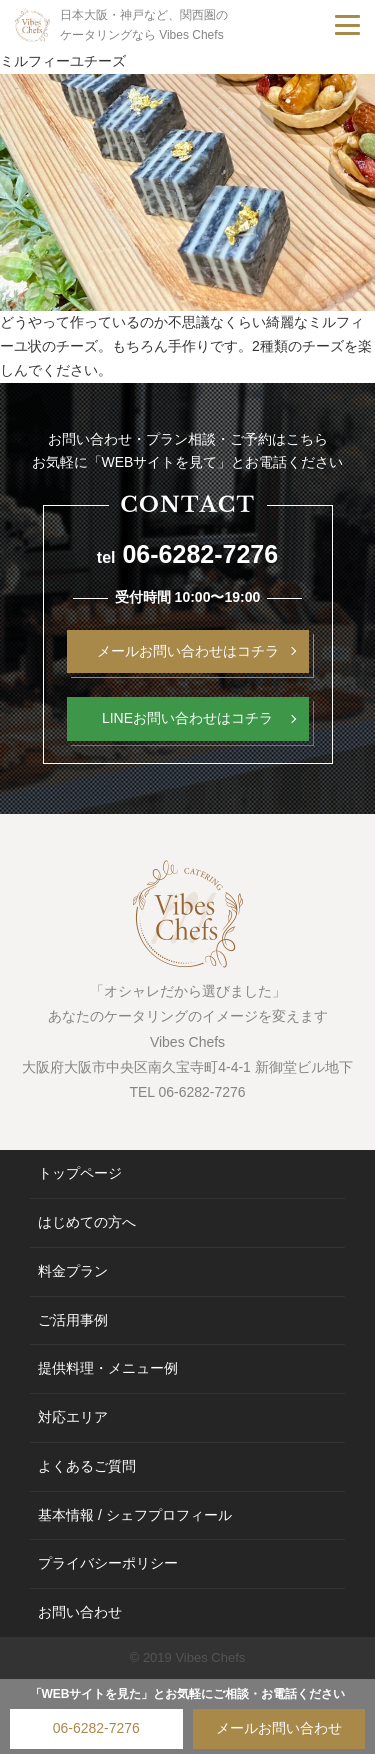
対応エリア (73, 1417)
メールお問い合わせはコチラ (188, 651)
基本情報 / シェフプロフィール (135, 1515)
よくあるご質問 (87, 1466)
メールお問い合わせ (279, 1728)
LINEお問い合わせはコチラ (187, 718)
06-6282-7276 (96, 1728)
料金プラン (73, 1271)
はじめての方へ (87, 1222)
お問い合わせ (80, 1612)
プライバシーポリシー (108, 1563)
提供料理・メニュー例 (108, 1368)
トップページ (80, 1173)
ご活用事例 (73, 1320)
